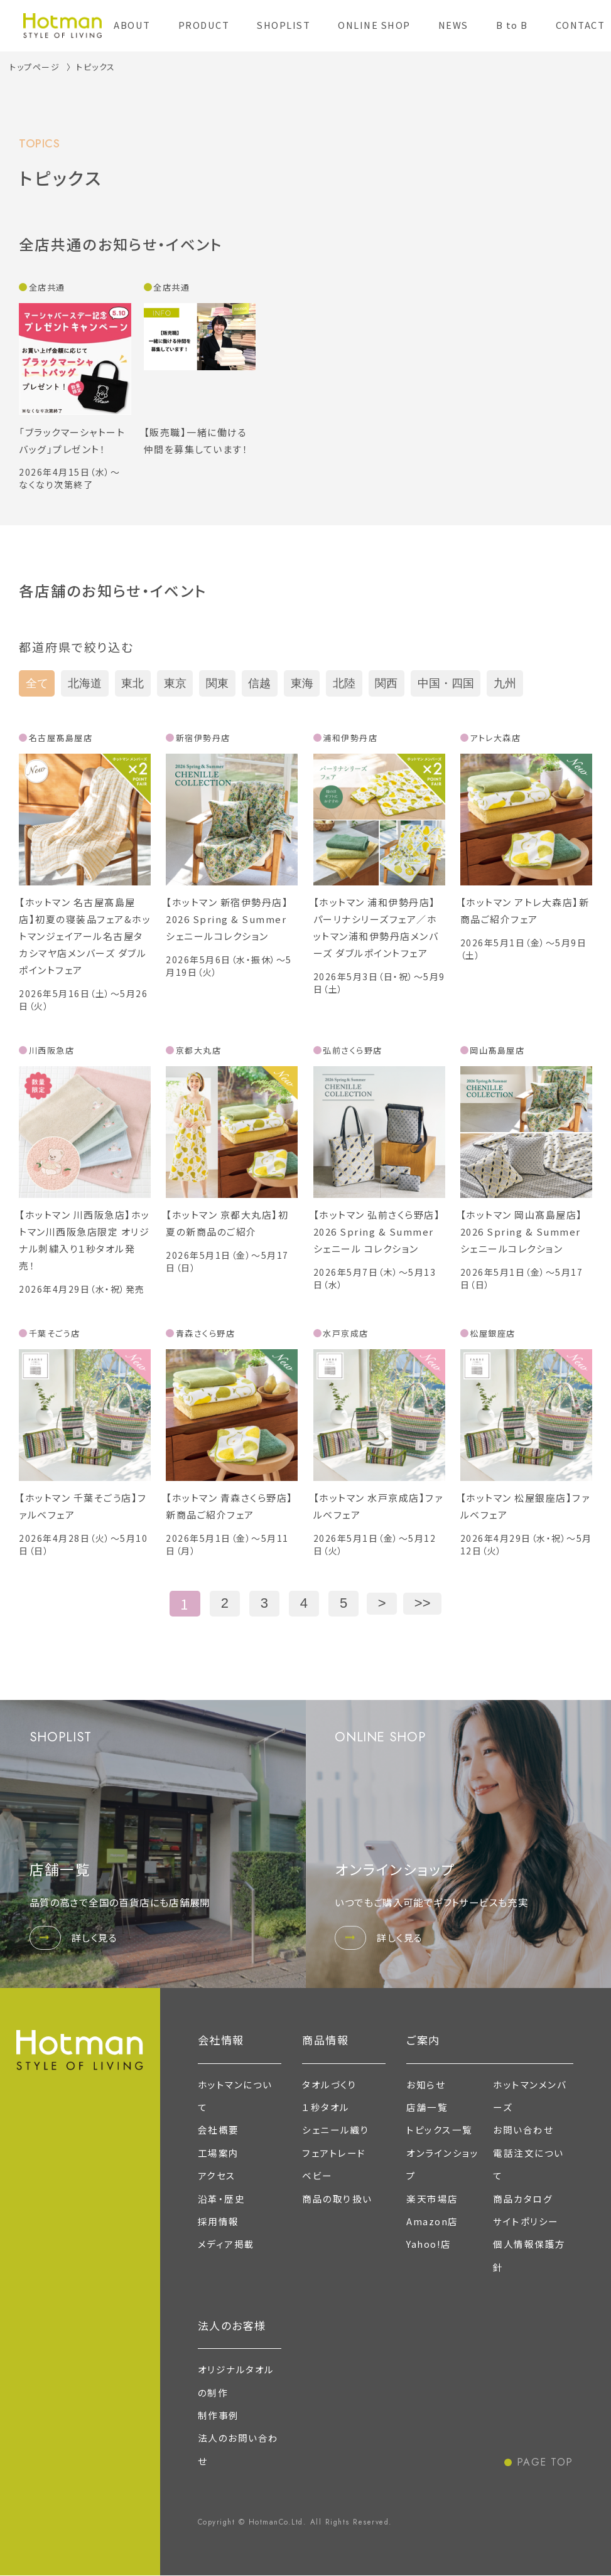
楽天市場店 (432, 2198)
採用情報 (218, 2221)
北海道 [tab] (85, 683)
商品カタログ (523, 2198)
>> (422, 1603)
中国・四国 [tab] (446, 683)
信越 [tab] (259, 683)
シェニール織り (336, 2129)
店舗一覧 (427, 2107)
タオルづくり (329, 2084)
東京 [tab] (175, 683)
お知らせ (425, 2084)
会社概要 (218, 2129)
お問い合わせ (523, 2129)
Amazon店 (432, 2221)
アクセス (217, 2175)
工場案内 (218, 2152)
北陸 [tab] (344, 683)
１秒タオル (326, 2107)
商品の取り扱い (337, 2198)
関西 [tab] (386, 683)
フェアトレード (334, 2152)
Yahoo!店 (428, 2243)
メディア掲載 (226, 2243)
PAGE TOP (545, 2462)
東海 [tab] (302, 683)
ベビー (317, 2175)
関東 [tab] (217, 683)
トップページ (34, 67)
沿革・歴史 (222, 2198)
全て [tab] (37, 683)
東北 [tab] (132, 683)
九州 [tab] (505, 683)
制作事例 (218, 2415)
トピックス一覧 (439, 2129)
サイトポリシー (526, 2221)
